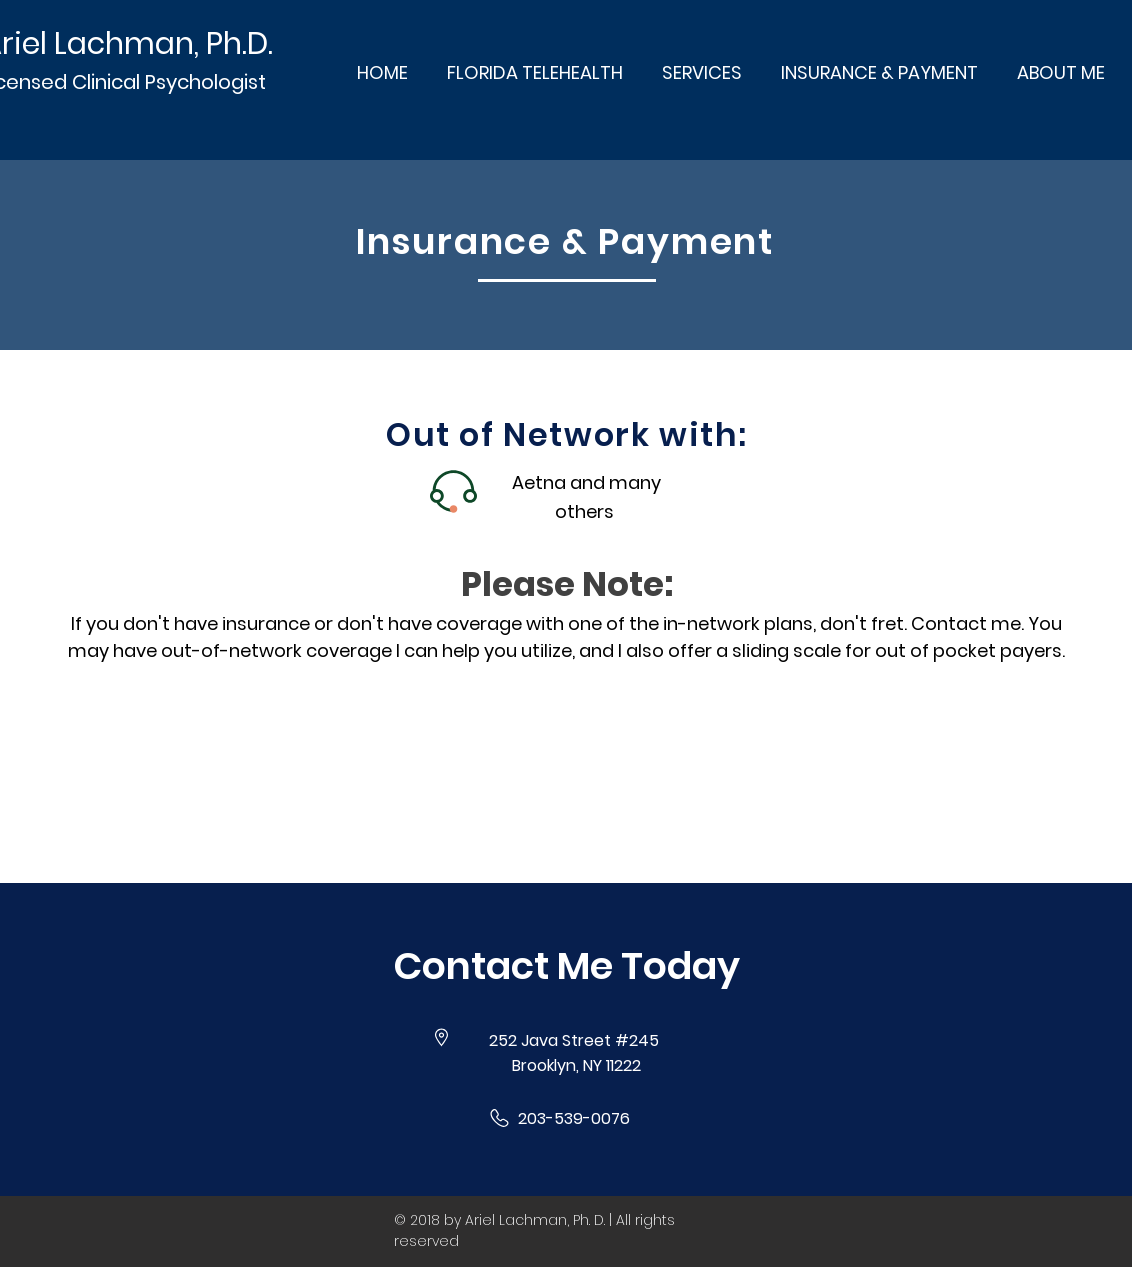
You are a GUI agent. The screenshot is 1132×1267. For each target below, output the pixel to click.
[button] (566, 966)
